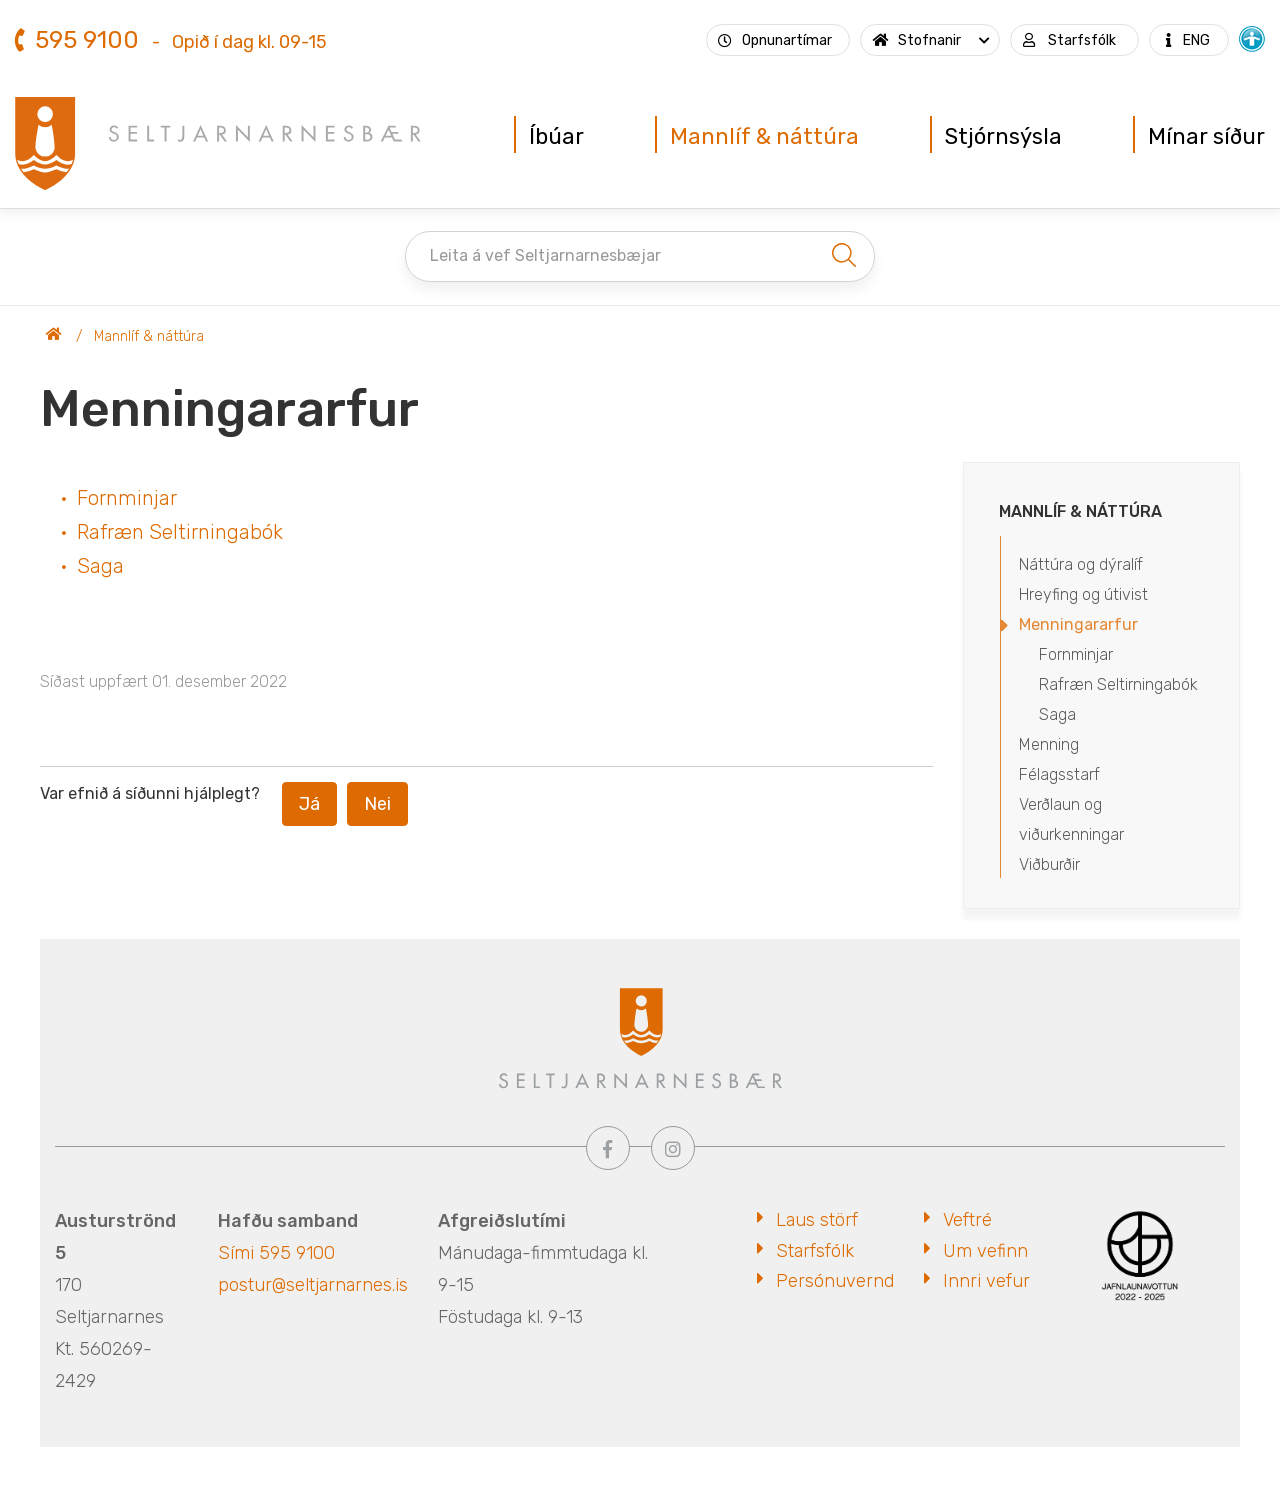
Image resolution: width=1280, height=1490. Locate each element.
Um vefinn (985, 1251)
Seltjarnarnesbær (54, 337)
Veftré (967, 1220)
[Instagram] (673, 1148)
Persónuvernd (835, 1281)
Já (309, 804)
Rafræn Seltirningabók (180, 532)
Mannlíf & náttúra (149, 336)
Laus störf (817, 1220)
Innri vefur (986, 1281)
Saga (100, 566)
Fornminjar (127, 498)
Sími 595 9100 (276, 1253)
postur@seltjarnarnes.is (313, 1285)
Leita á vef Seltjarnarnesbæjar (545, 255)
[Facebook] (608, 1148)
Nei (377, 804)
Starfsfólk (815, 1251)
